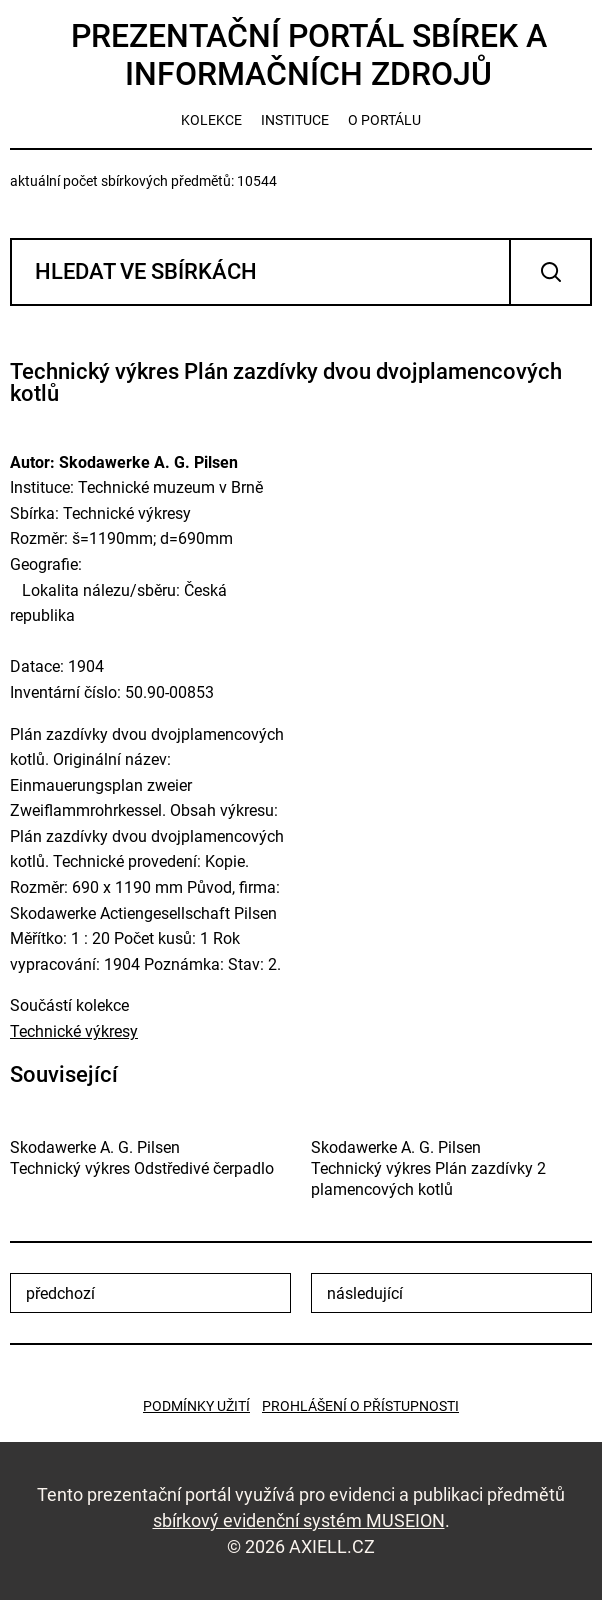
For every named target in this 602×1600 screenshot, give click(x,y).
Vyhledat (550, 272)
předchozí (60, 1293)
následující (365, 1293)
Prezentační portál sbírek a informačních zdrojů (309, 55)
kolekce (211, 120)
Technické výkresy (74, 1031)
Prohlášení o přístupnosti (360, 1406)
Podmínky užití (196, 1406)
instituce (295, 120)
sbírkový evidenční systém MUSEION (299, 1520)
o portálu (384, 120)
